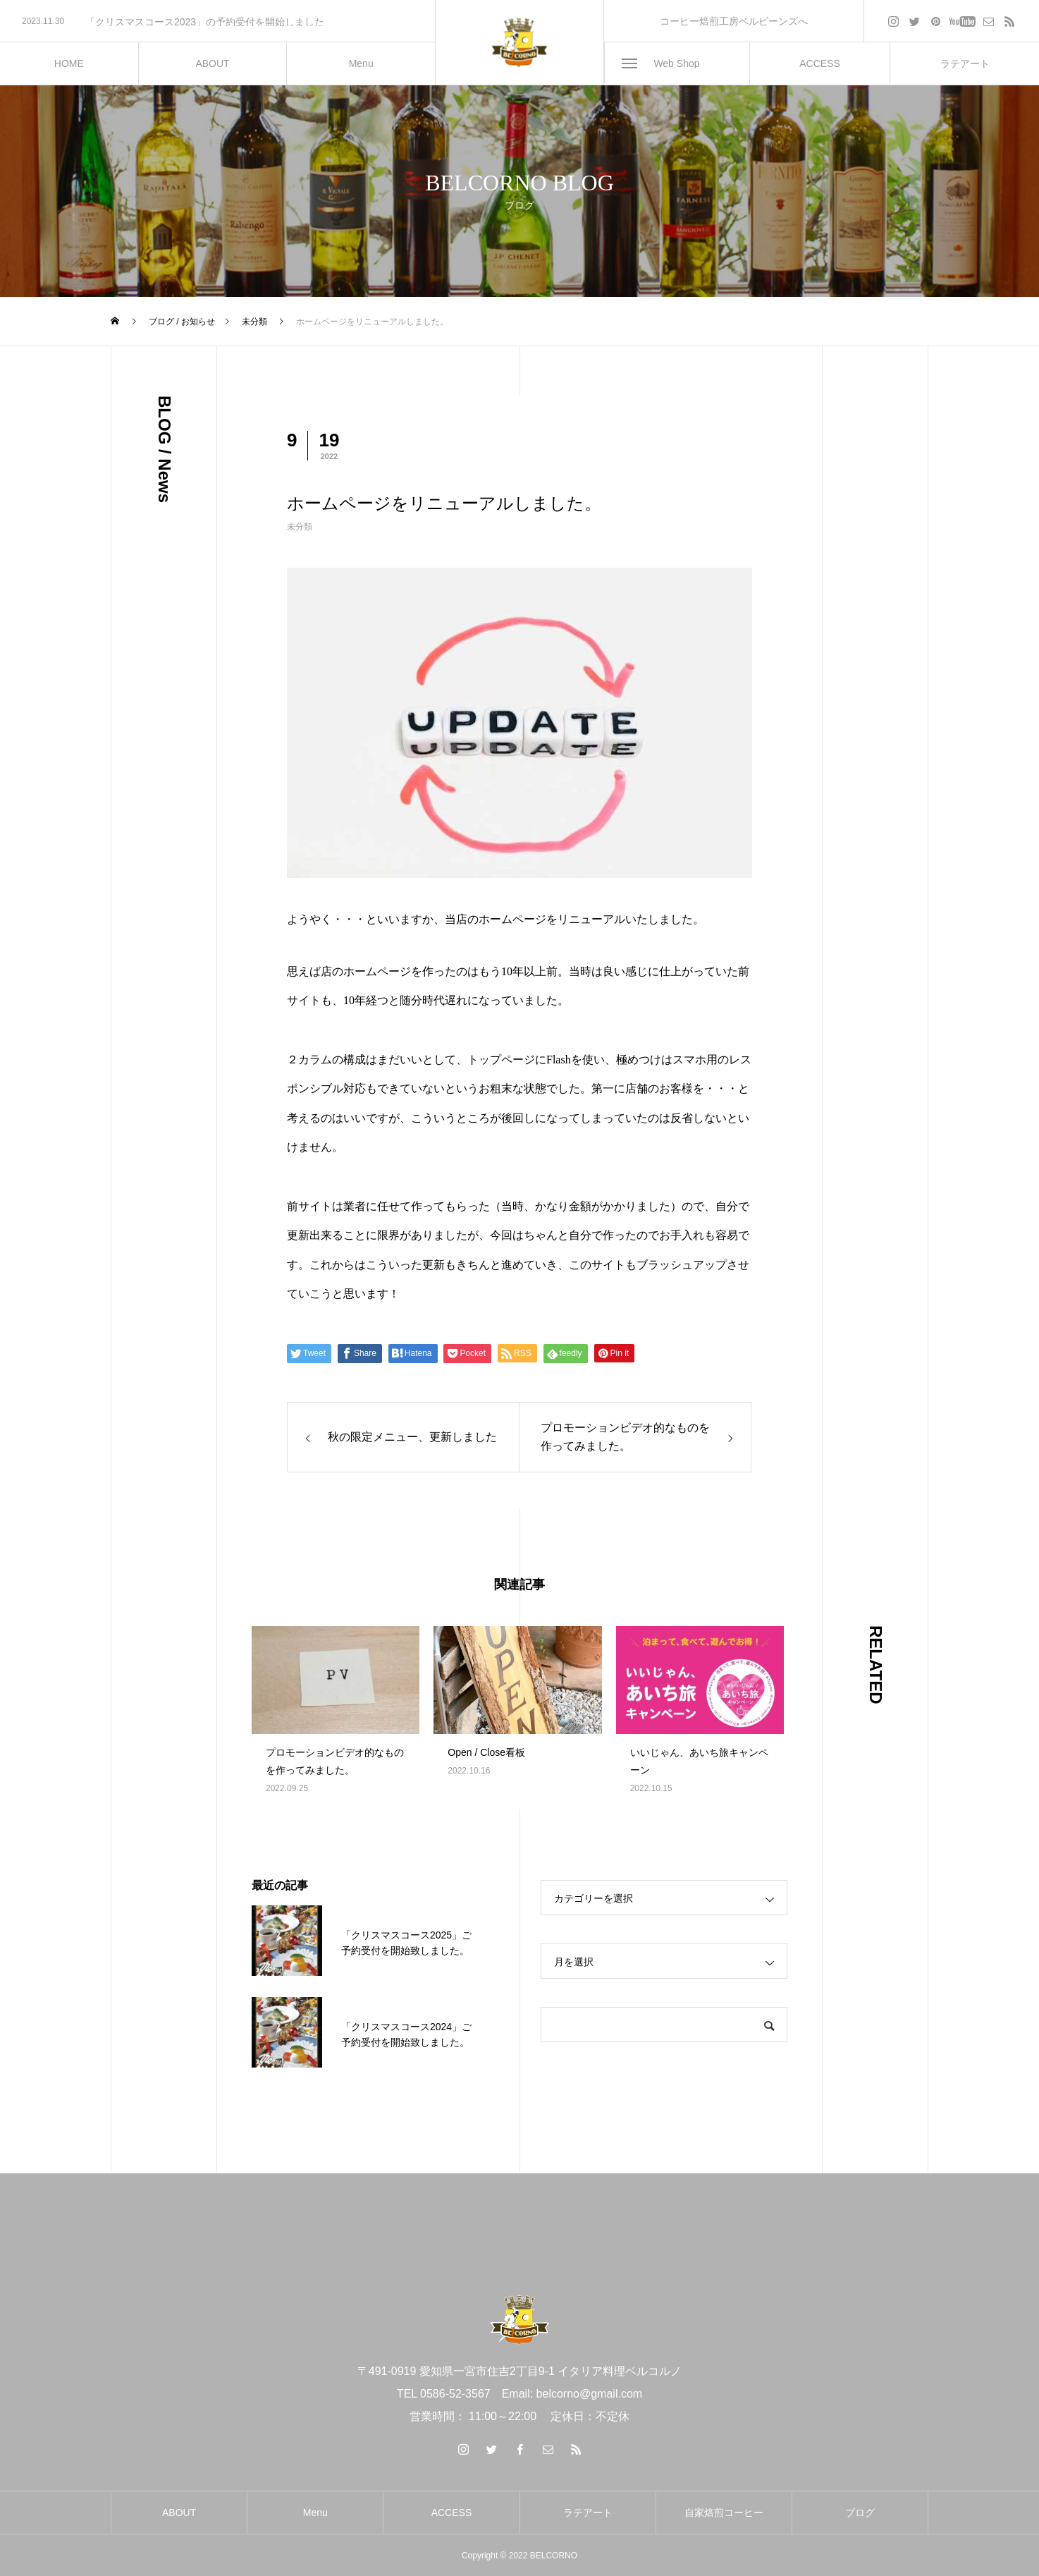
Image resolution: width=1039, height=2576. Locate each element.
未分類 (299, 527)
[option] (217, 22)
